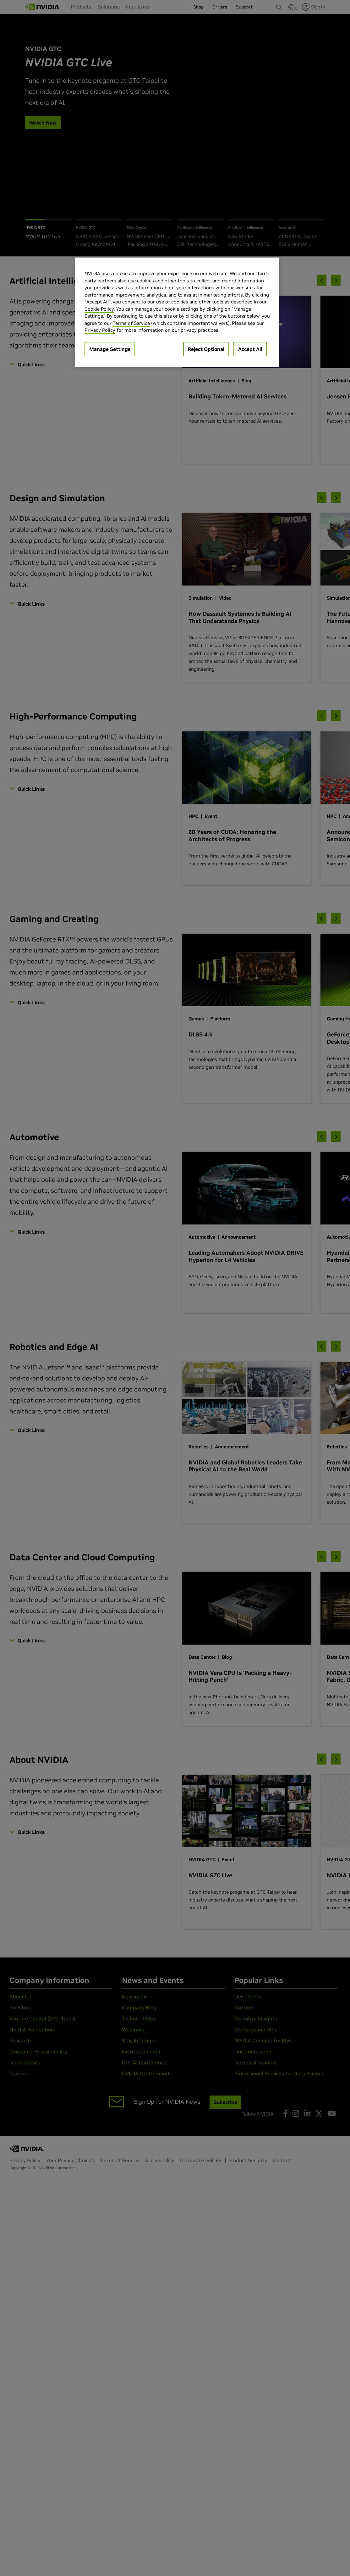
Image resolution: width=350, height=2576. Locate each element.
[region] (177, 312)
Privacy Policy (100, 330)
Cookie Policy (99, 309)
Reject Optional (206, 349)
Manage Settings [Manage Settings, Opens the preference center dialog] (109, 349)
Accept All (250, 349)
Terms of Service (131, 323)
